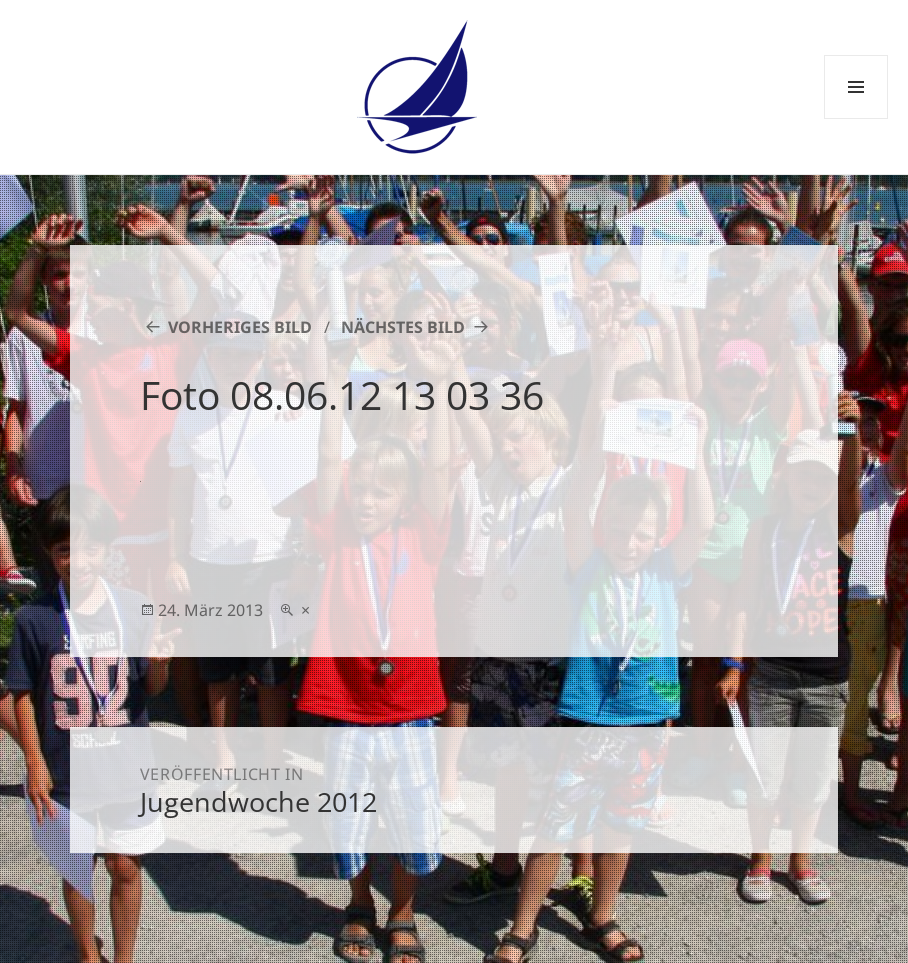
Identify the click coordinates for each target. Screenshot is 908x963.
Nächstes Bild (403, 327)
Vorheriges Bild (240, 327)
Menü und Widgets (856, 118)
